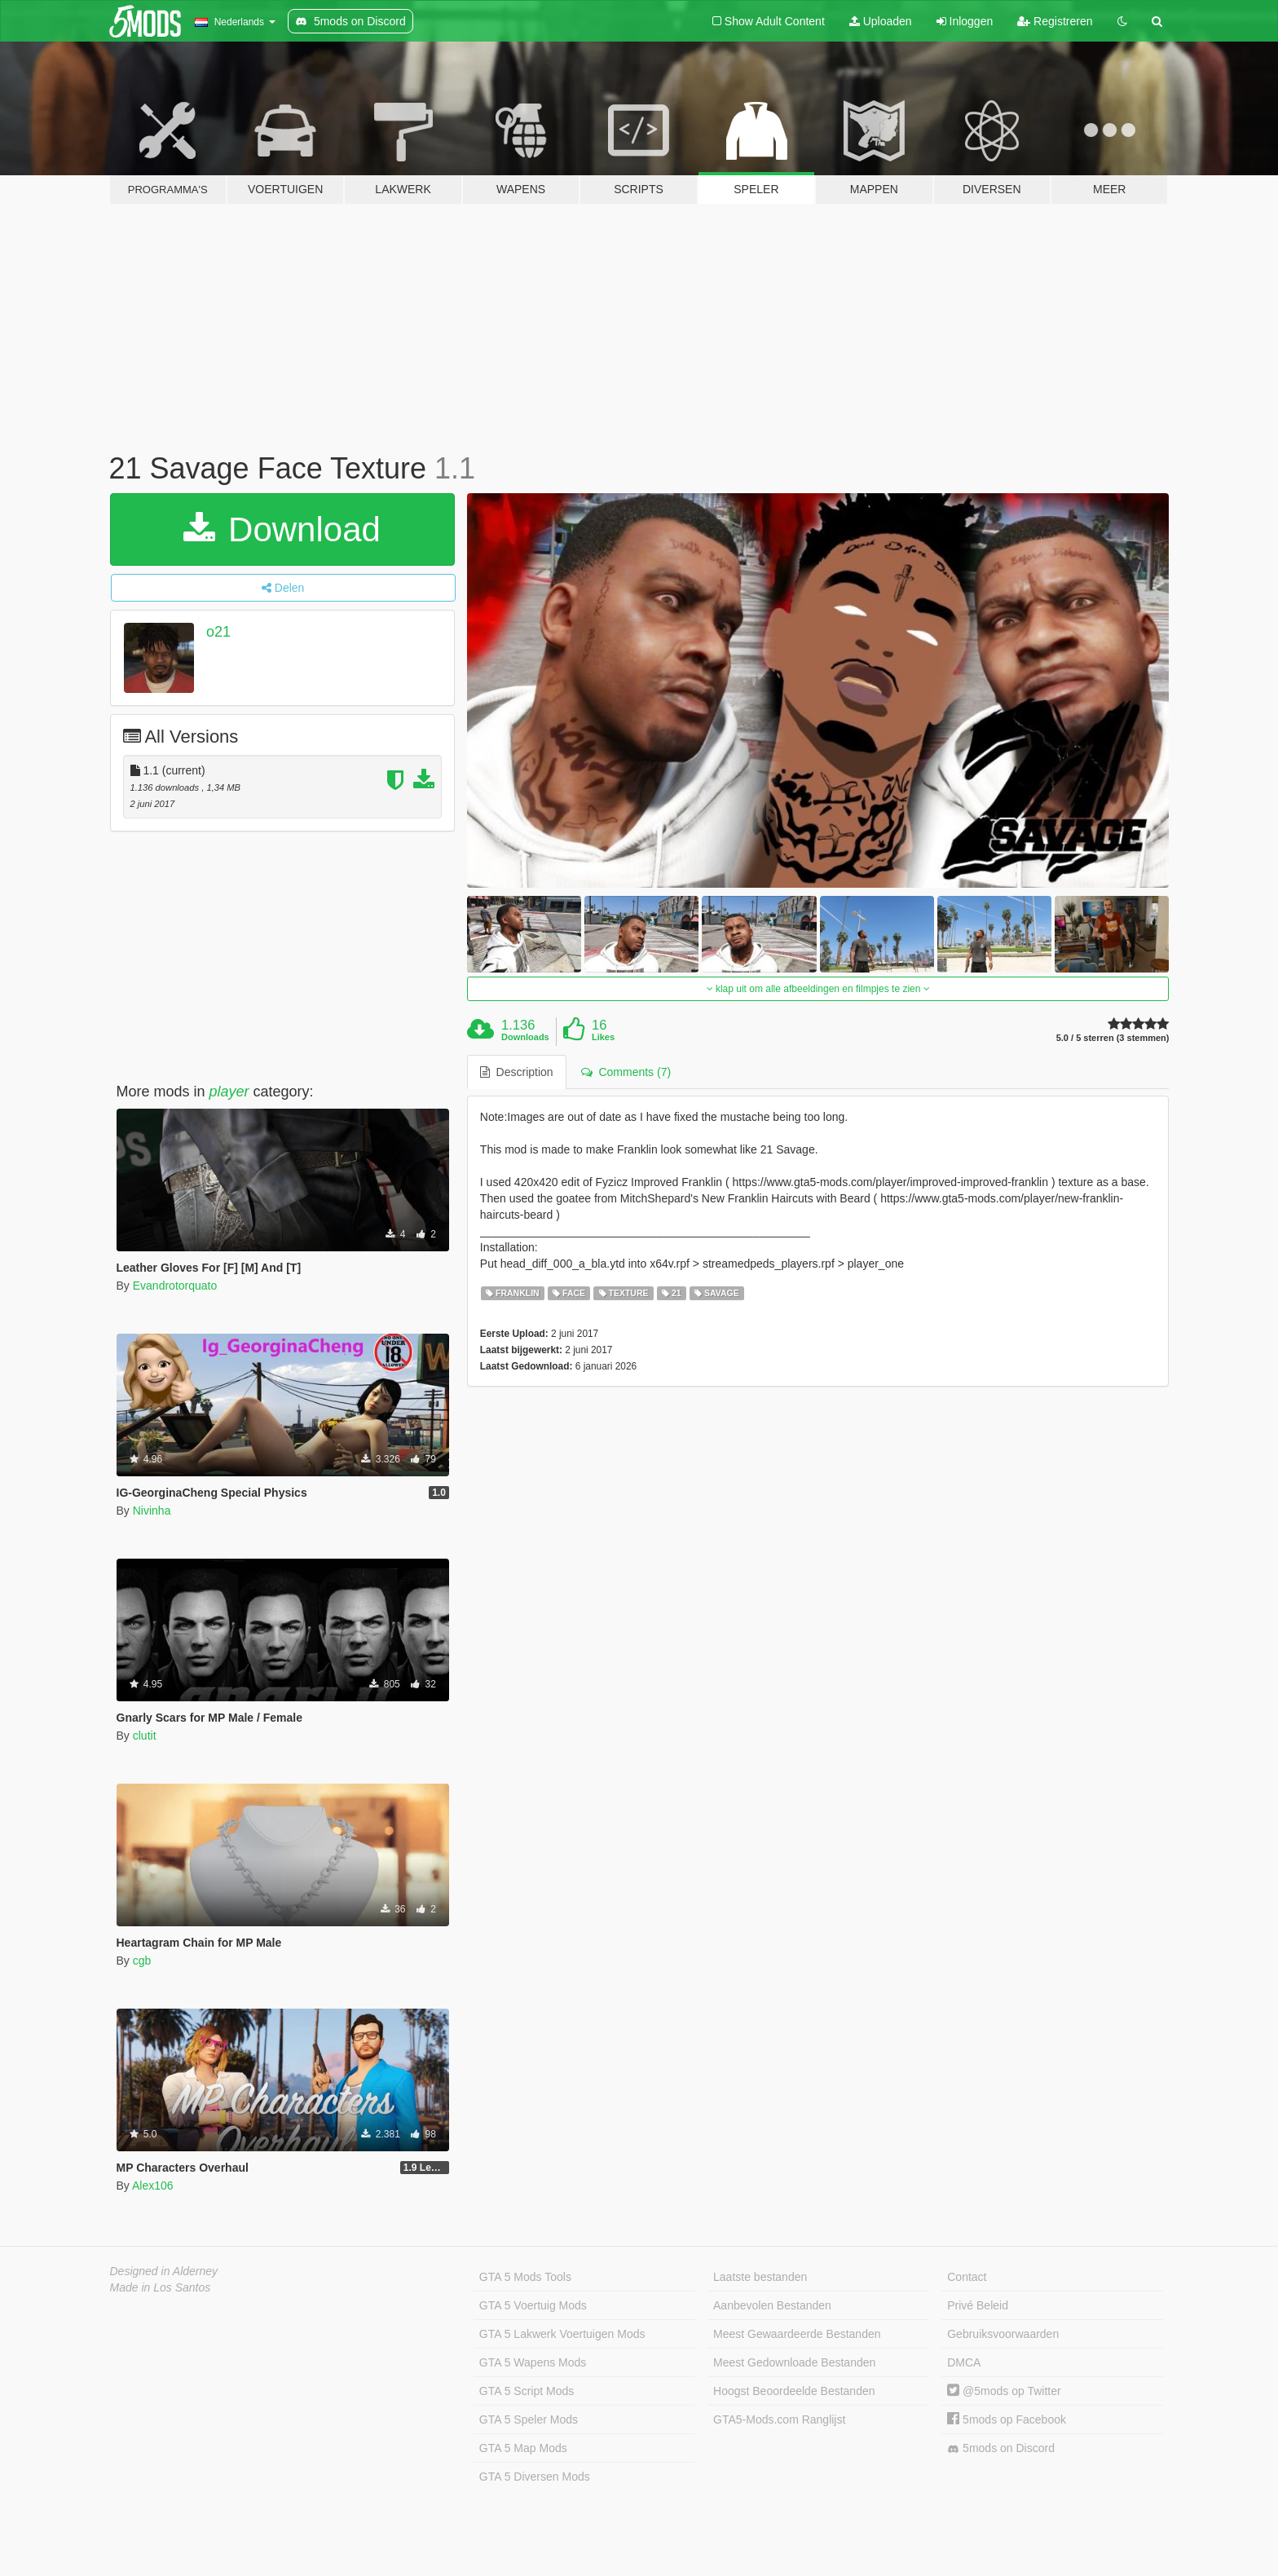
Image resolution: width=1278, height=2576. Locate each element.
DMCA (964, 2362)
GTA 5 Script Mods (526, 2390)
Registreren (1054, 21)
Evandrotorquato (175, 1285)
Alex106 (153, 2185)
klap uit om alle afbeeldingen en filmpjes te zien (818, 989)
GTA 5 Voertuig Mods (533, 2305)
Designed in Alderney (164, 2271)
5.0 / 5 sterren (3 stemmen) (1113, 1038)
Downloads (525, 1037)
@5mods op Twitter (1003, 2391)
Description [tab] (516, 1071)
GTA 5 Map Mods (523, 2448)
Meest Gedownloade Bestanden (794, 2362)
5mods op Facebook (1006, 2419)
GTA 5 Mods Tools (525, 2276)
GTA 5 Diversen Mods (534, 2476)
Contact (966, 2276)
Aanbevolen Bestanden (772, 2305)
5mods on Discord (1001, 2448)
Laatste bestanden (760, 2276)
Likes (603, 1037)
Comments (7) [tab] (626, 1071)
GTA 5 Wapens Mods (533, 2362)
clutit (144, 1735)
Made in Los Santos (160, 2287)
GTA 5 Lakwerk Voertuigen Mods (562, 2333)
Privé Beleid (977, 2305)
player (229, 1091)
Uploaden (880, 21)
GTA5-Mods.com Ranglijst (779, 2419)
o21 (218, 632)
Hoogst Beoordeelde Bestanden (794, 2390)
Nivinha (152, 1510)
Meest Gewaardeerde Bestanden (796, 2333)
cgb (142, 1960)
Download (281, 529)
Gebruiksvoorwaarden (1003, 2333)
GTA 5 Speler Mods (528, 2419)
